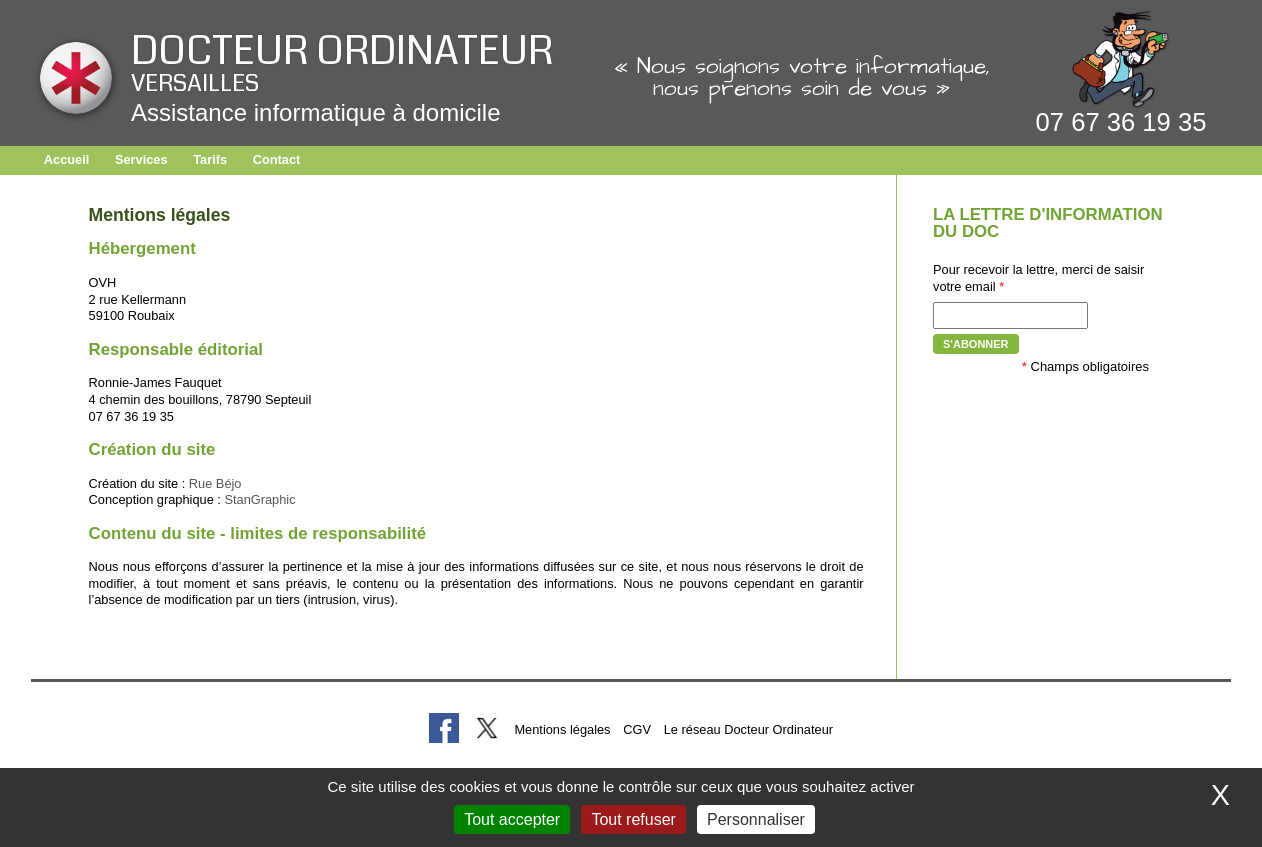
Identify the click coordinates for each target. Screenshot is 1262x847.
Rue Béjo (215, 483)
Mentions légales (562, 729)
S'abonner (976, 344)
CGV (637, 729)
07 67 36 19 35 (1121, 122)
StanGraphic (259, 499)
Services (141, 159)
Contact (277, 159)
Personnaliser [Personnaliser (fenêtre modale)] (756, 819)
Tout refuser (633, 819)
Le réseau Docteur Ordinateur (748, 729)
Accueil (67, 159)
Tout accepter (512, 819)
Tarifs (210, 159)
